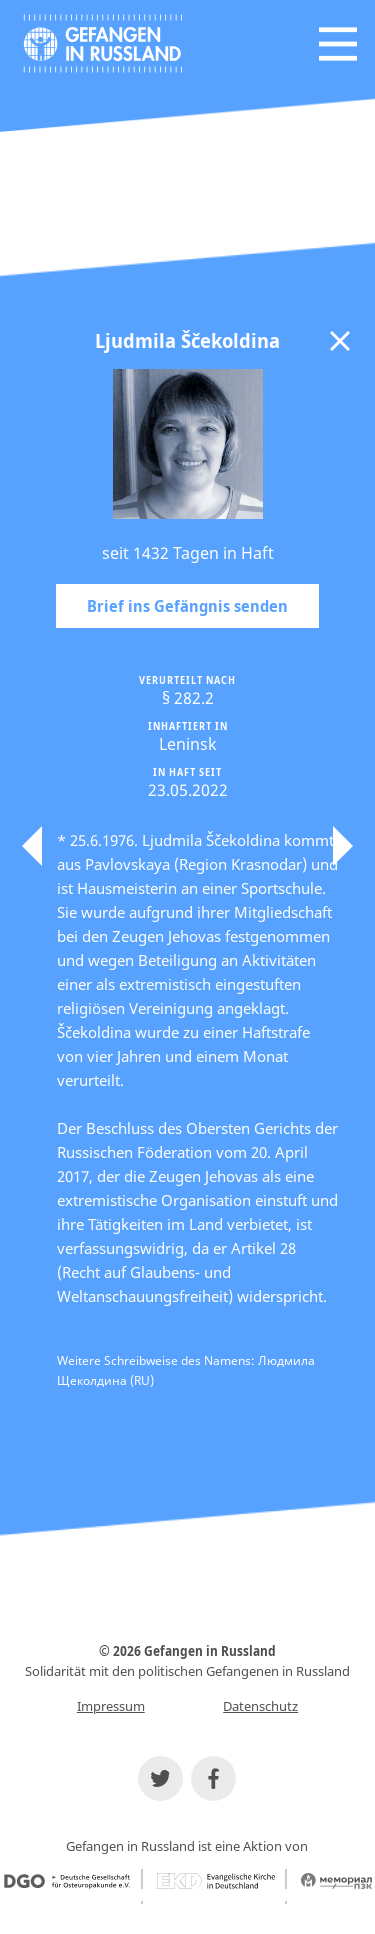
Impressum (111, 1706)
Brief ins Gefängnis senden (187, 606)
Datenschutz (260, 1706)
